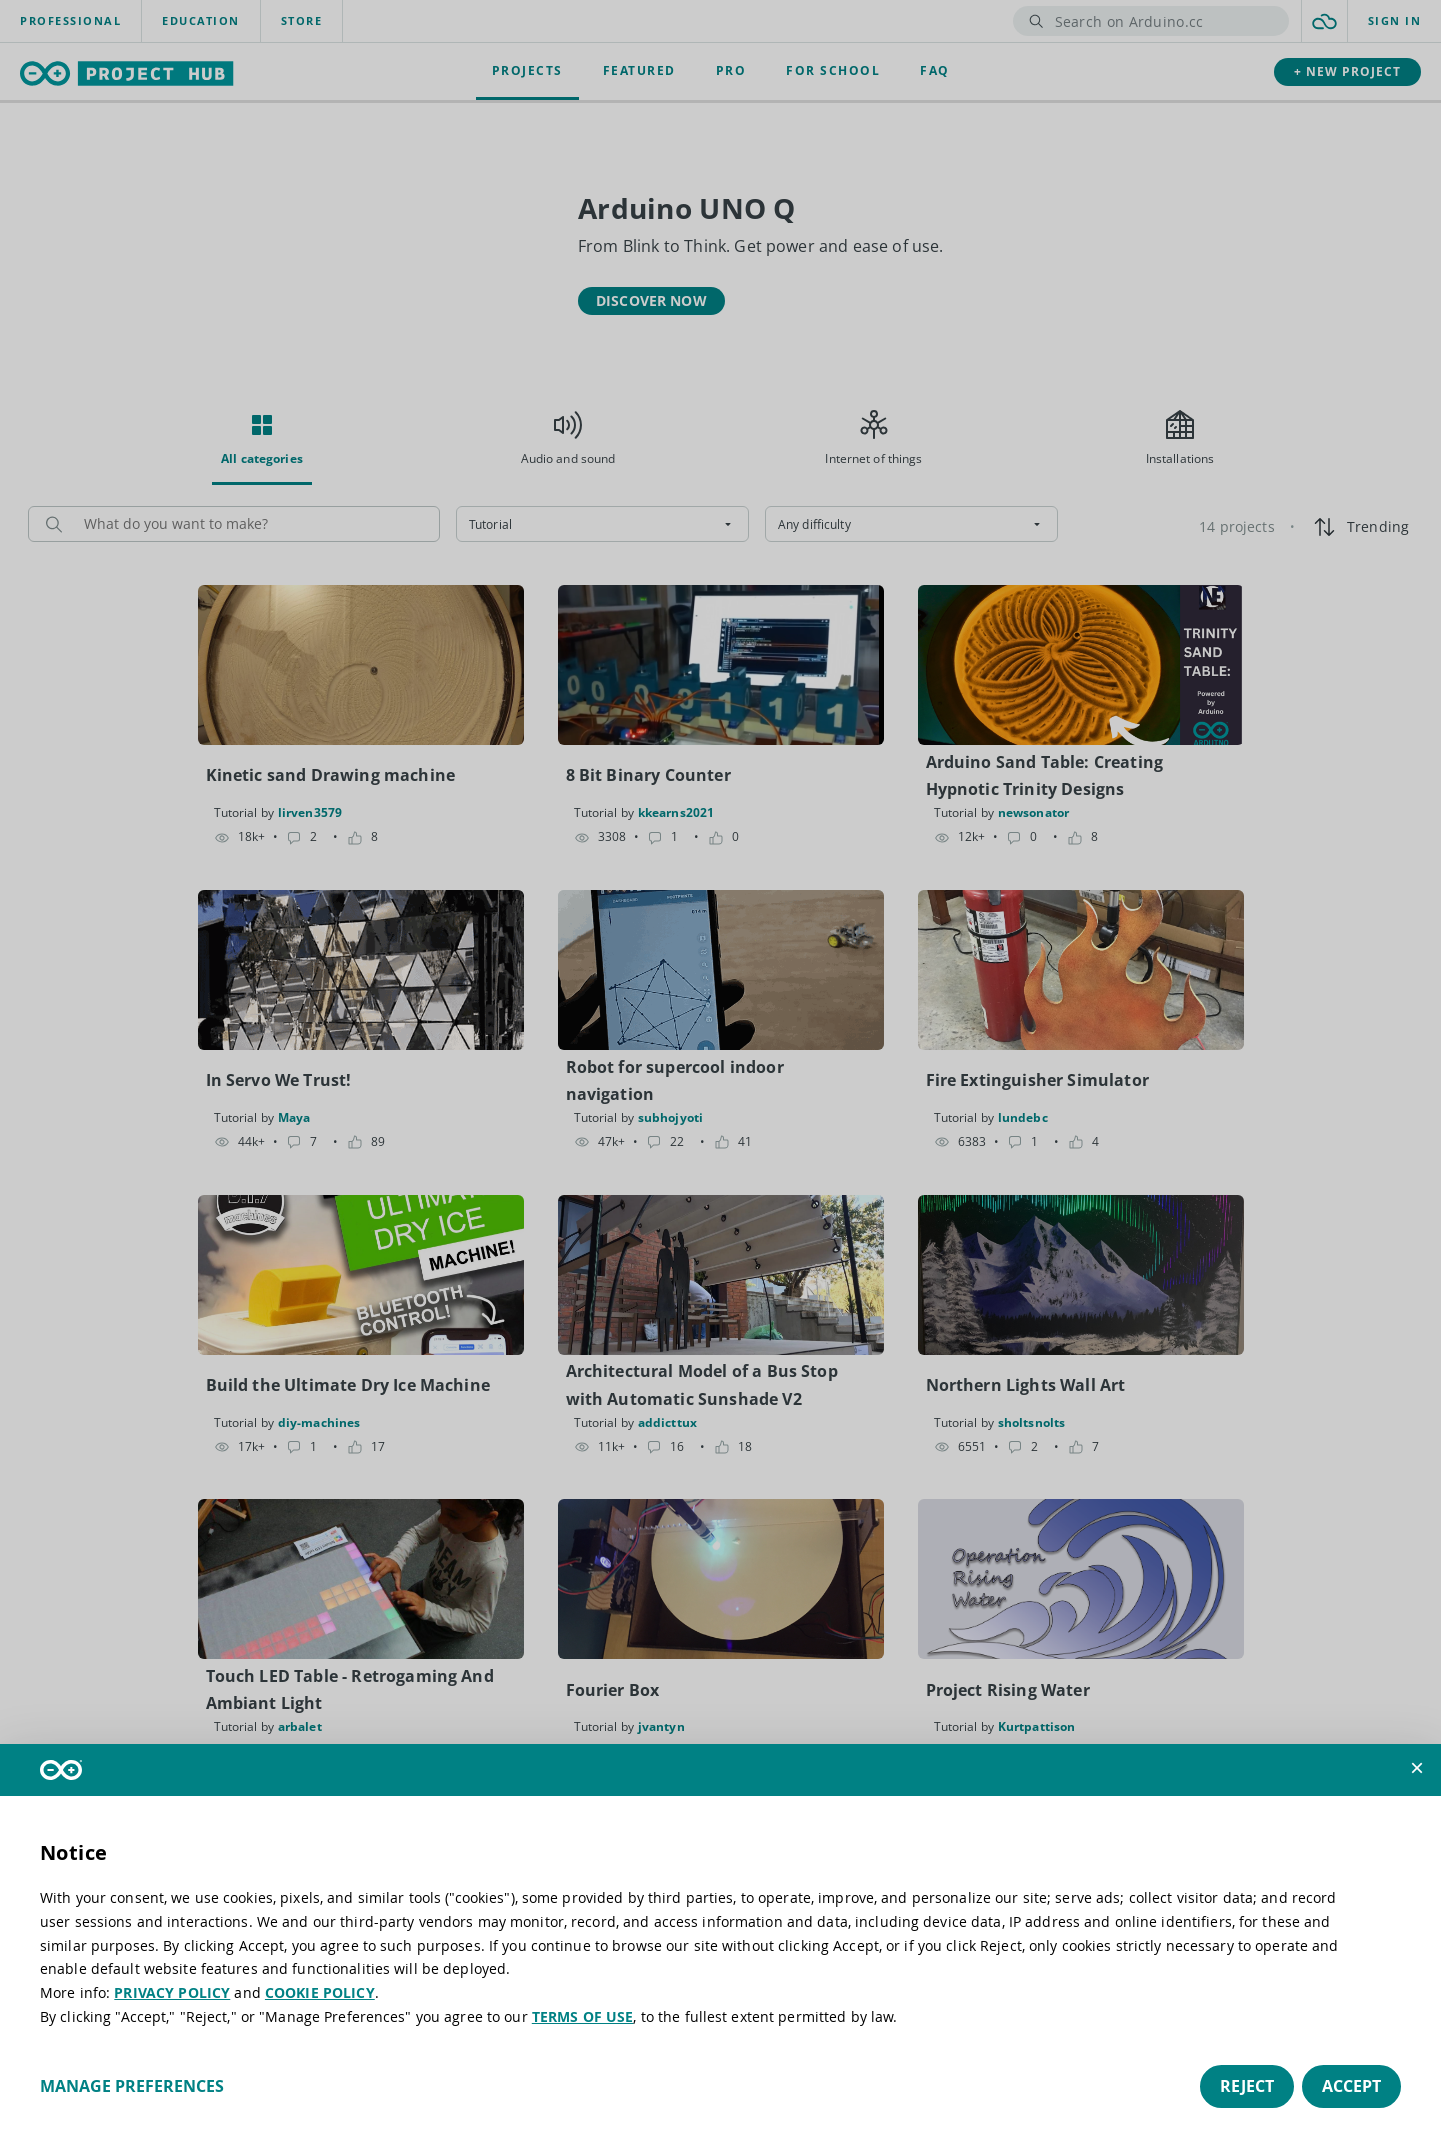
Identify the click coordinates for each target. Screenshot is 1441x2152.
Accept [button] (1351, 2086)
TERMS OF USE (583, 2016)
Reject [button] (1247, 2086)
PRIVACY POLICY (172, 1992)
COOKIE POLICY (320, 1992)
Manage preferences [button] (132, 2086)
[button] (1417, 1768)
